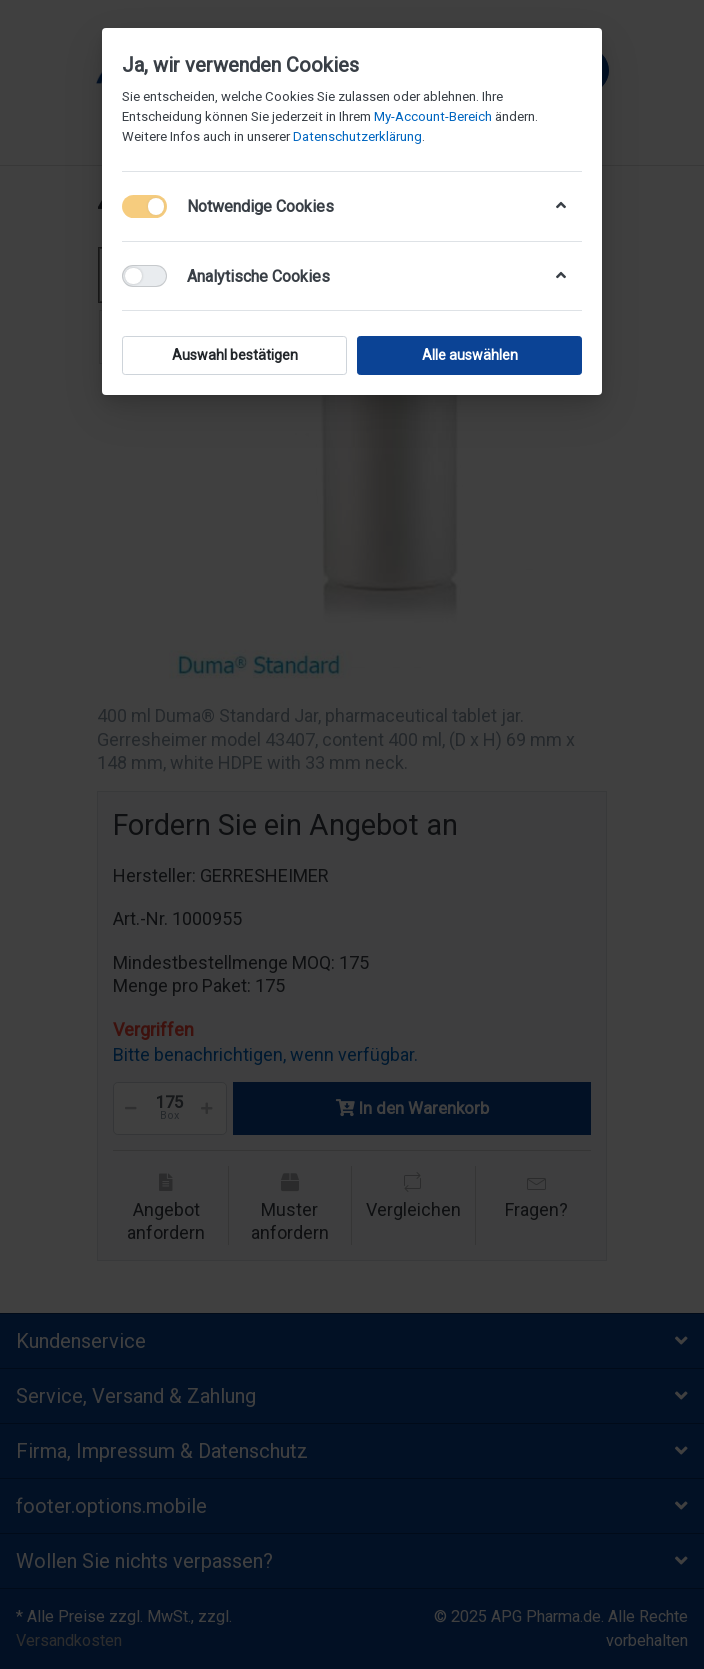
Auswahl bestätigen (235, 355)
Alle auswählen (470, 355)
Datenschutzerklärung (357, 136)
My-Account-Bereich (433, 116)
